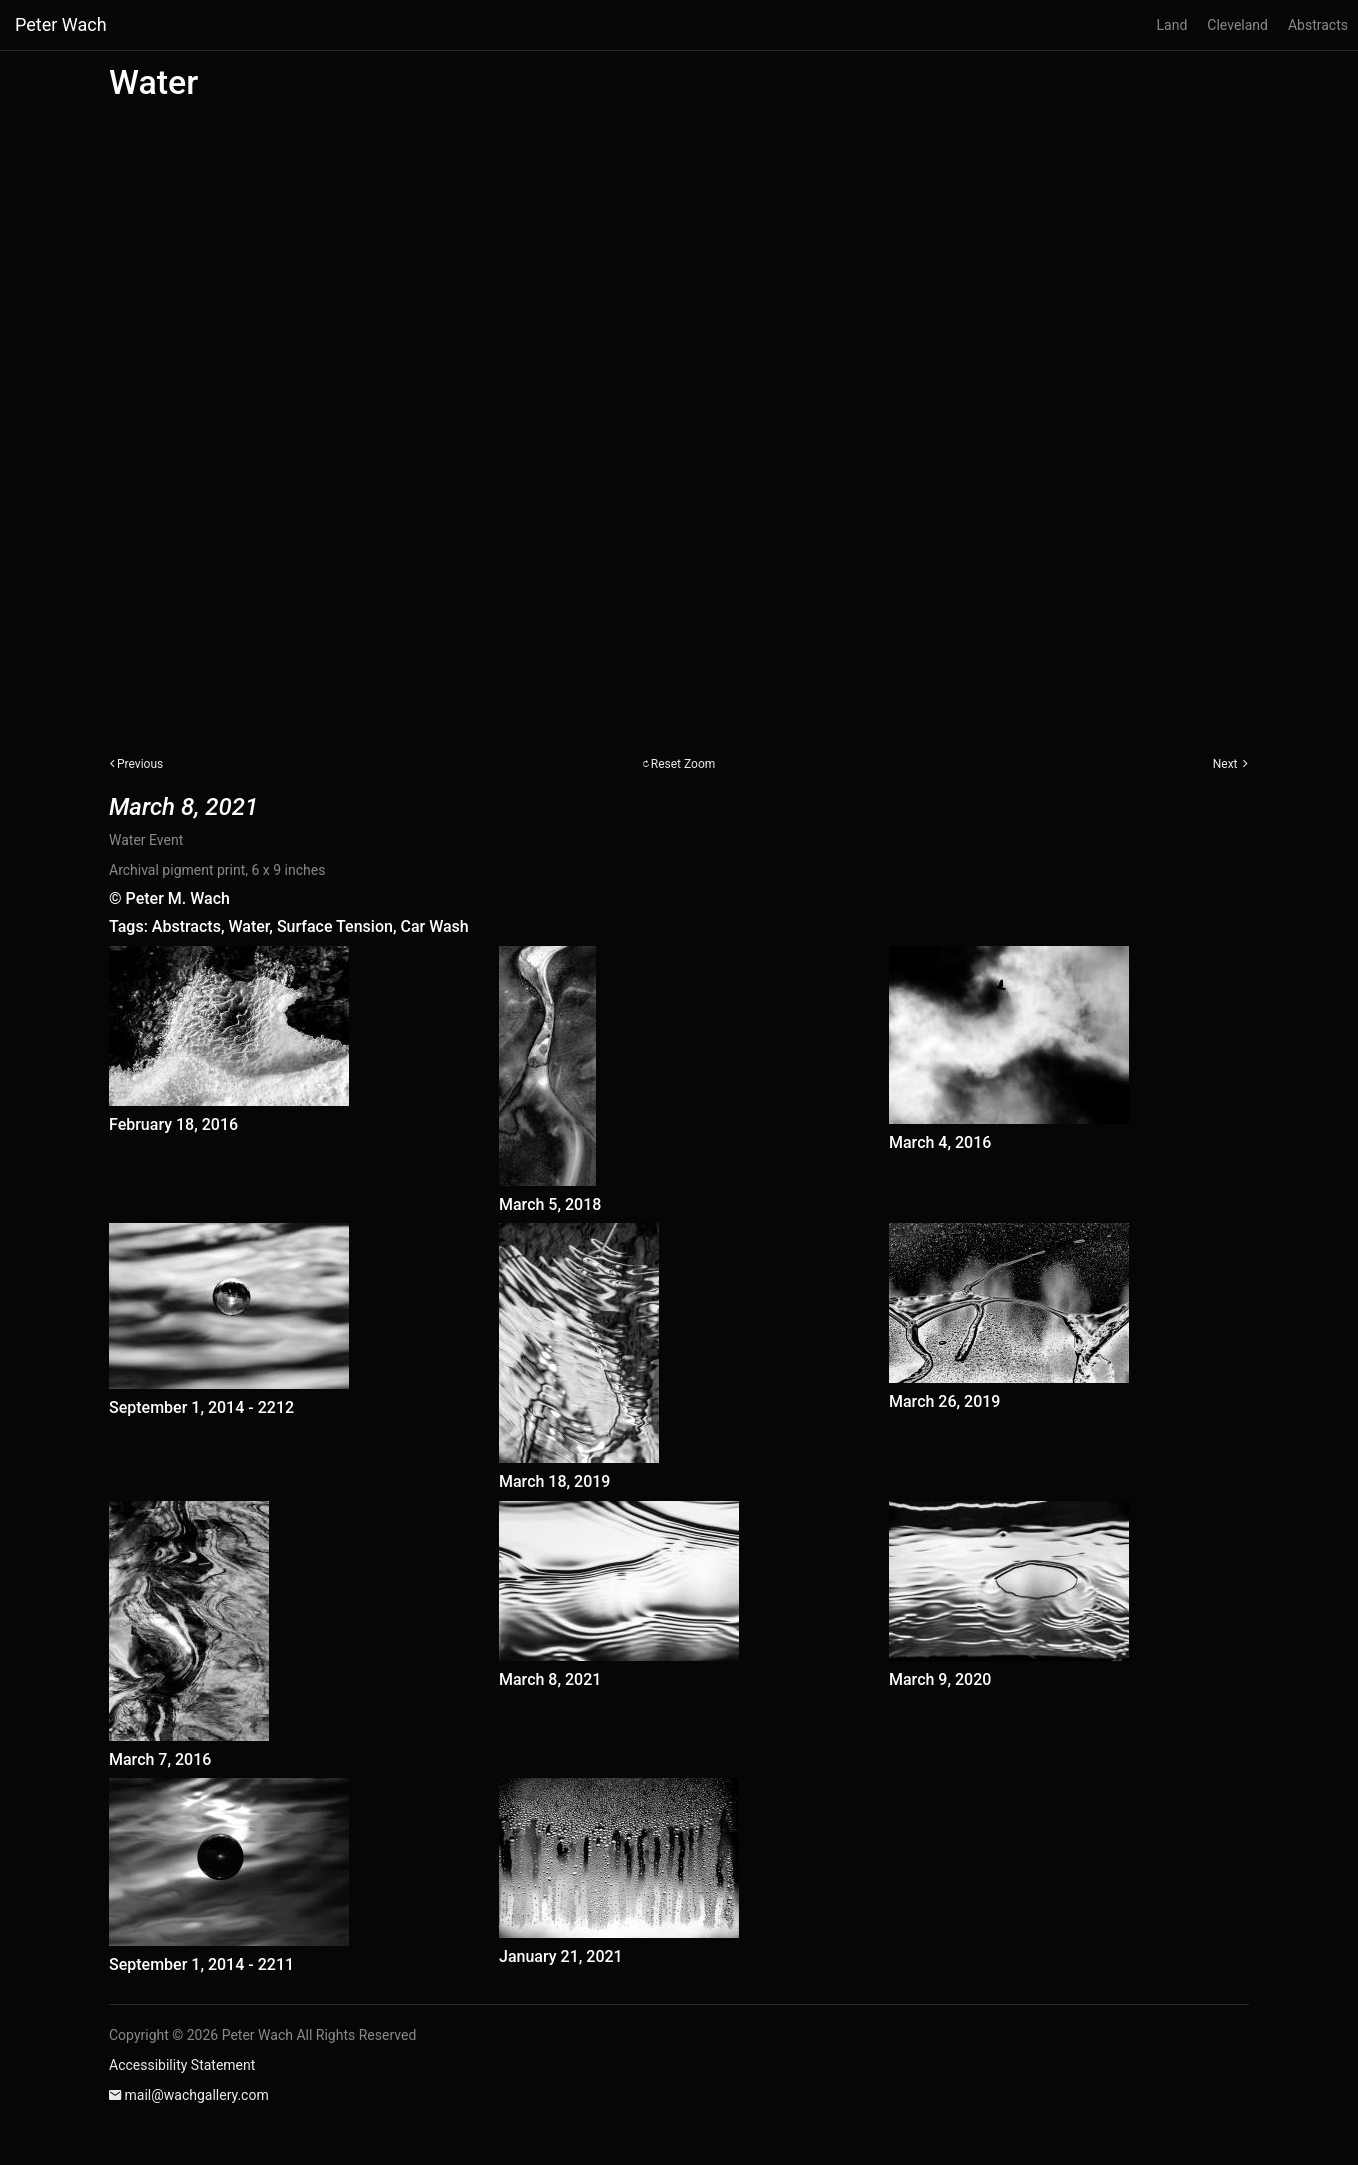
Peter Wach (61, 24)
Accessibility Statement (182, 2065)
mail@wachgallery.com (196, 2095)
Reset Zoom (683, 764)
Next (1225, 764)
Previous (140, 764)
